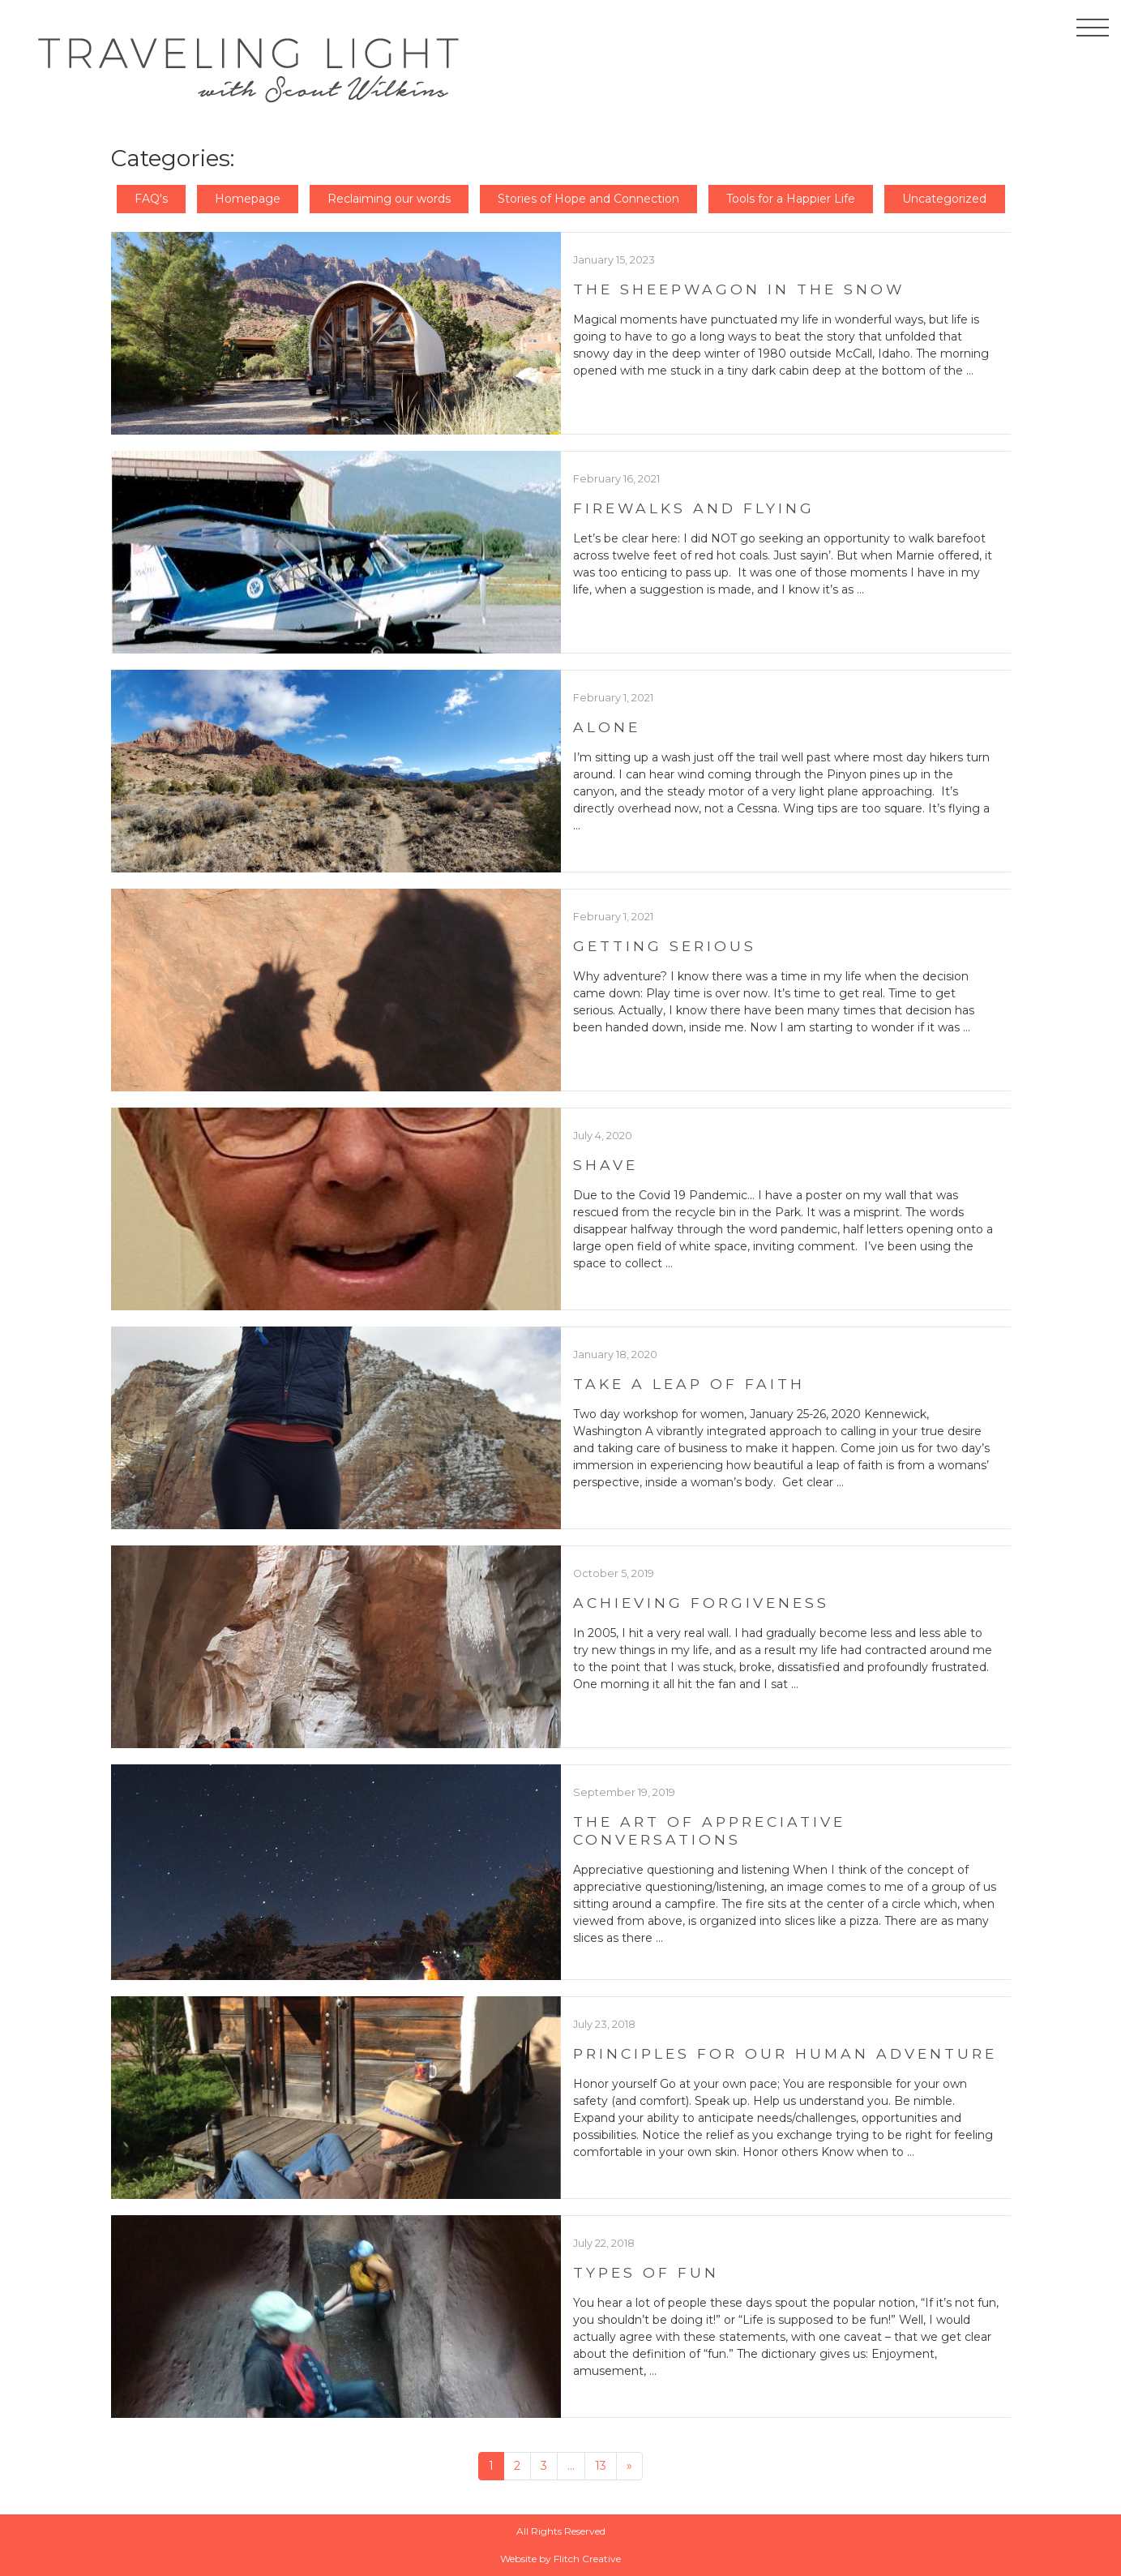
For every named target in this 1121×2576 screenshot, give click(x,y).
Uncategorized (944, 198)
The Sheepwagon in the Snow (739, 289)
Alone (606, 726)
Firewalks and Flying (694, 507)
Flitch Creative (587, 2558)
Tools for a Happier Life (790, 198)
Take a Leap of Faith (689, 1383)
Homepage (247, 198)
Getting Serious (664, 945)
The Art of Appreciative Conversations (709, 1830)
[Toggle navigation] (1092, 30)
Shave (605, 1164)
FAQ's (151, 198)
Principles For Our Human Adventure (785, 2053)
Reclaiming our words (389, 198)
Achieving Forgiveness (701, 1602)
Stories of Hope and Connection (588, 198)
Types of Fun (646, 2272)
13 (600, 2465)
